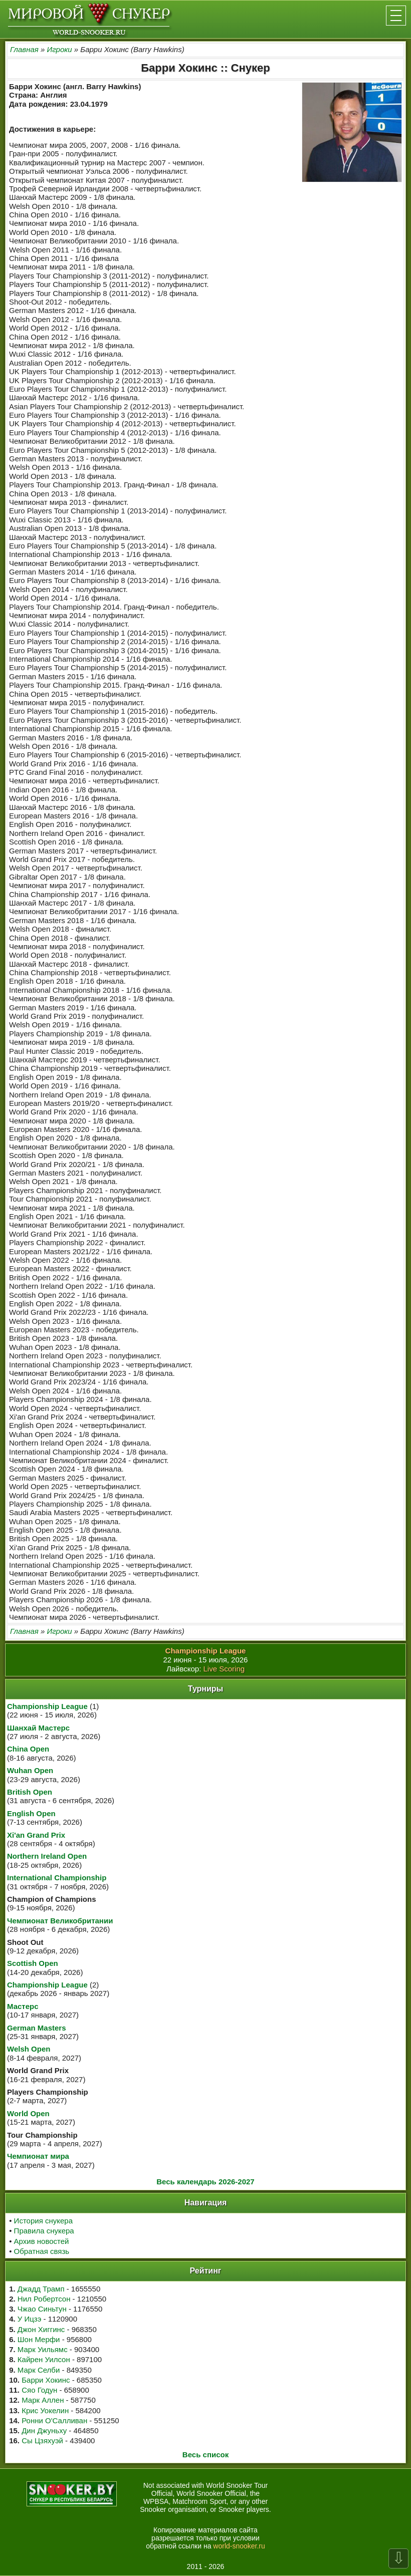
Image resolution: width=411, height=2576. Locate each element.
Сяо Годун (39, 2390)
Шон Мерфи (39, 2339)
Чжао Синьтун (42, 2309)
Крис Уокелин (45, 2410)
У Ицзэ (29, 2319)
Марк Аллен (43, 2400)
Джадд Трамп (41, 2288)
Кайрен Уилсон (44, 2359)
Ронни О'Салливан (54, 2420)
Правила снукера (44, 2230)
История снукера (43, 2220)
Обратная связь (42, 2251)
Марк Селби (39, 2370)
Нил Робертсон (44, 2299)
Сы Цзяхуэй (42, 2440)
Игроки (59, 49)
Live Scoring (224, 1668)
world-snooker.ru (239, 2546)
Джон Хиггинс (41, 2329)
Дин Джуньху (44, 2430)
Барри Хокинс (46, 2380)
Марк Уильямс (43, 2349)
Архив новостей (41, 2241)
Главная (24, 49)
